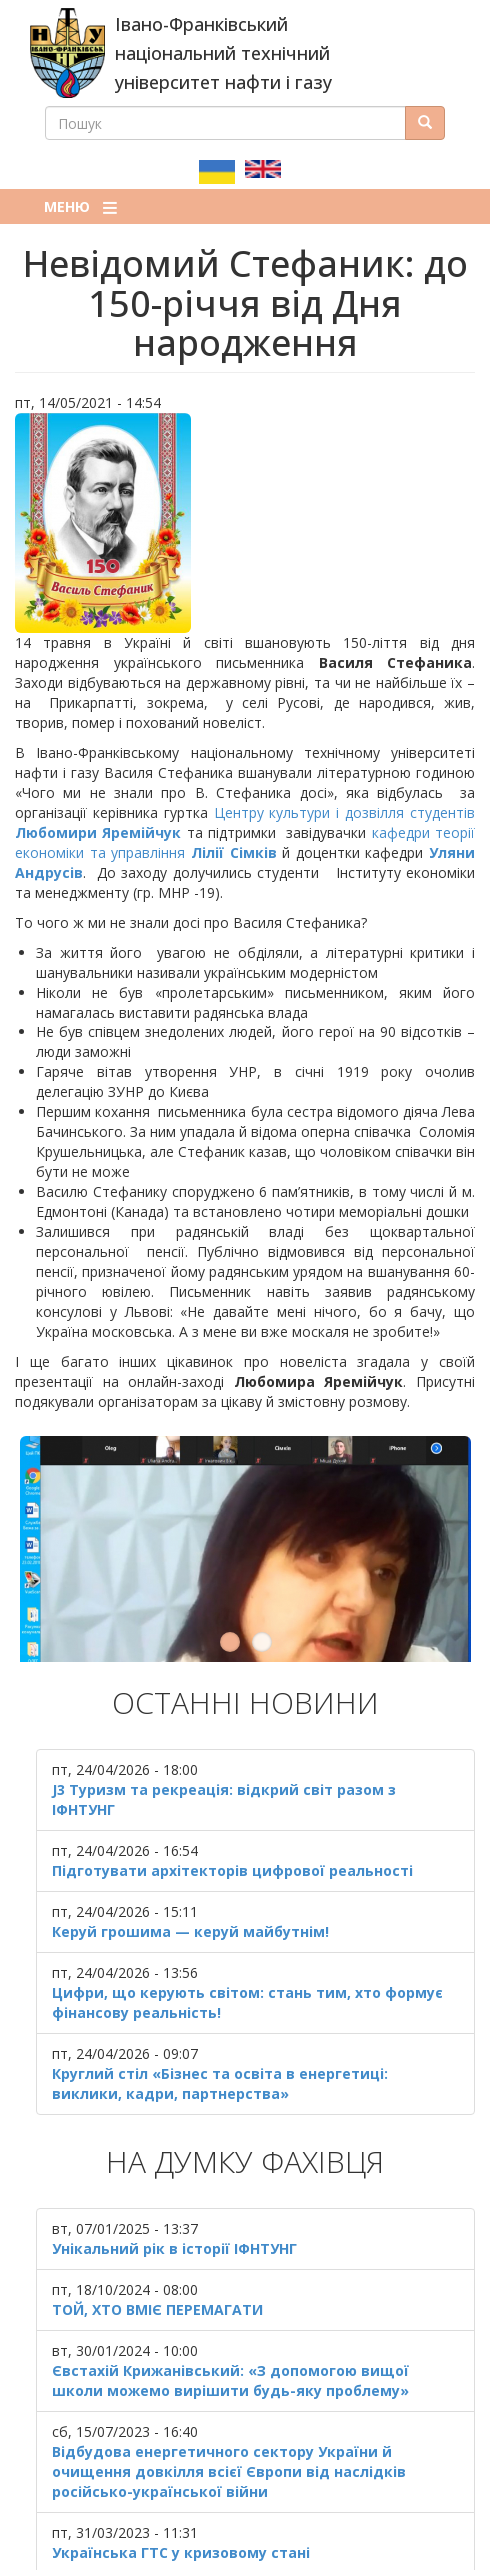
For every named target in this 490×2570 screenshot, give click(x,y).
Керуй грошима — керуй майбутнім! (190, 1876)
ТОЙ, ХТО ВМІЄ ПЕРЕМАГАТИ (157, 2253)
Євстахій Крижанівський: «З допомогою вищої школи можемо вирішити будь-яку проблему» (230, 2324)
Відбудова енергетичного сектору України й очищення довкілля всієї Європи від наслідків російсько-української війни (229, 2415)
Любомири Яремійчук (98, 832)
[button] (245, 523)
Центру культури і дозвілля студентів (344, 812)
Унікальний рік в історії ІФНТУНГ (174, 2192)
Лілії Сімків (234, 852)
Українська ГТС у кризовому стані (181, 2496)
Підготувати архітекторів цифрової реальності (232, 1815)
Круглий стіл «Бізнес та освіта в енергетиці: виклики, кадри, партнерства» (220, 2027)
